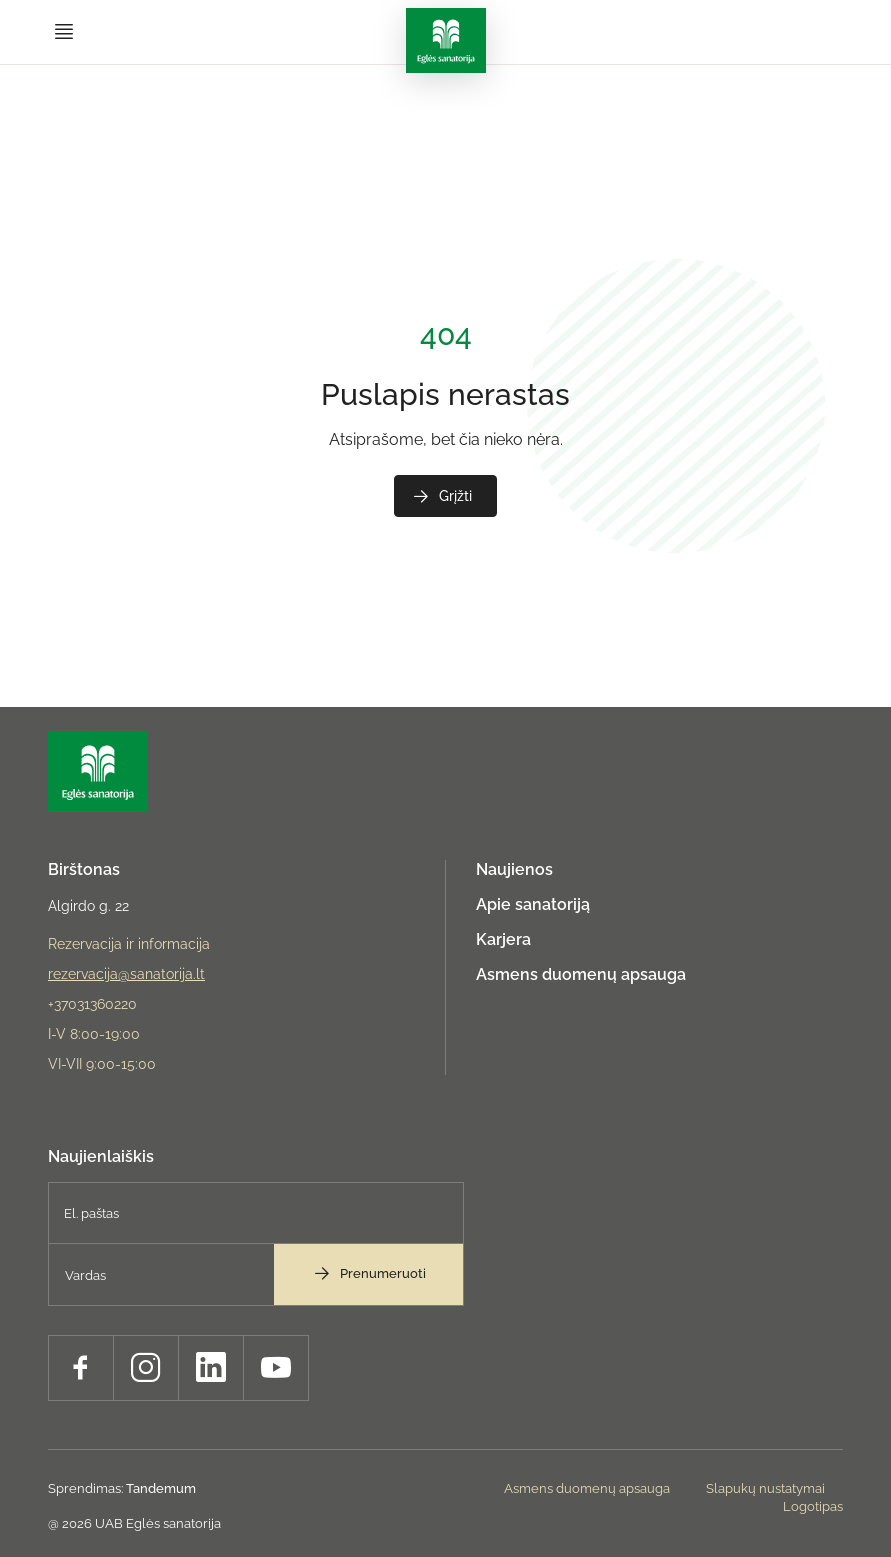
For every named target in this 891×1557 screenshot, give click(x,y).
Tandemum (161, 1488)
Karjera (503, 939)
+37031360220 (92, 1004)
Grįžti (441, 496)
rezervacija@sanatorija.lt (126, 974)
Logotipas (813, 1506)
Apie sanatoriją (533, 904)
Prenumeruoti (369, 1273)
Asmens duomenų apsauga (581, 974)
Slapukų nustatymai (765, 1488)
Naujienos (514, 869)
